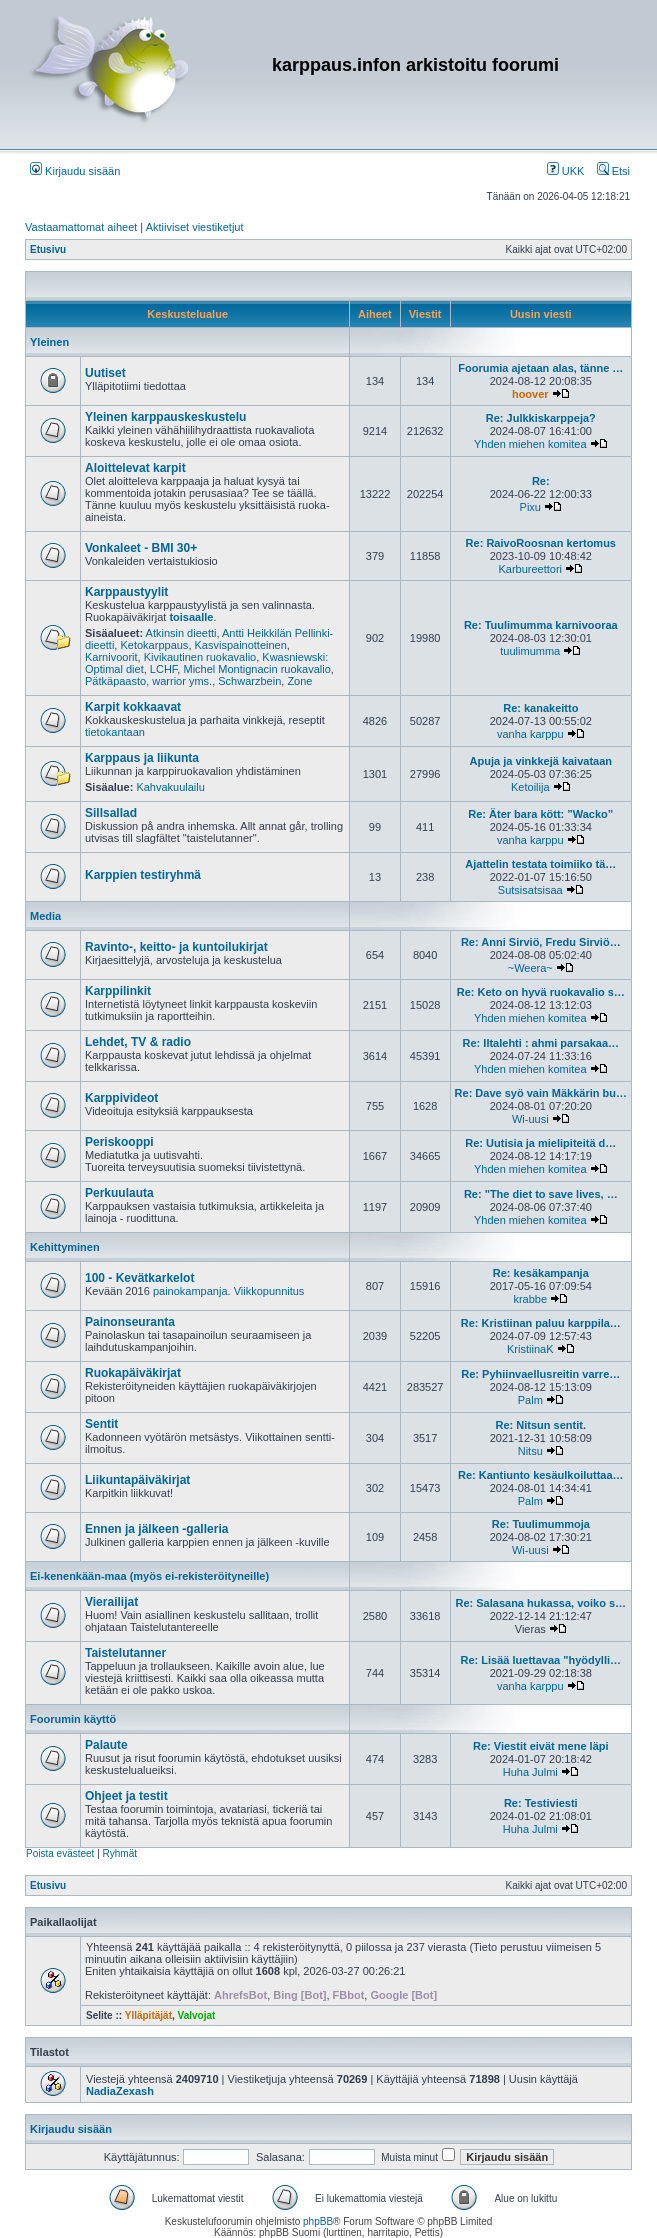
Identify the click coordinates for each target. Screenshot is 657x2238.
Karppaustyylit (126, 592)
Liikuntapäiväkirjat (137, 1480)
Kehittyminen (65, 1247)
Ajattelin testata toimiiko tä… (540, 864)
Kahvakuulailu (170, 787)
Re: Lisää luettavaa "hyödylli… (541, 1660)
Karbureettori (530, 569)
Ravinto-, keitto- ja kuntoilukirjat (176, 947)
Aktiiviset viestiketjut (195, 227)
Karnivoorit (111, 657)
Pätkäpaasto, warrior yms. (148, 681)
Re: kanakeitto (540, 708)
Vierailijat (111, 1602)
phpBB (318, 2221)
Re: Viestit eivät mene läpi (541, 1746)
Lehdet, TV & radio (138, 1042)
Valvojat (197, 2015)
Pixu (530, 507)
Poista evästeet (60, 1853)
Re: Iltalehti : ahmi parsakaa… (541, 1043)
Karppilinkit (118, 991)
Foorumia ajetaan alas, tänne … (540, 368)
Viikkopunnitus (269, 1291)
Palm (530, 1400)
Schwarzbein (249, 681)
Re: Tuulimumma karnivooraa (541, 625)
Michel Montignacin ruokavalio (256, 669)
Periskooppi (119, 1142)
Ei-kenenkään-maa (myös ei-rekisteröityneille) (149, 1576)
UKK (566, 171)
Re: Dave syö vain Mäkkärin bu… (541, 1093)
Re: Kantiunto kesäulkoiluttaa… (541, 1475)
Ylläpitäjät (148, 2015)
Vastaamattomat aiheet (81, 227)
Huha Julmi (530, 1772)
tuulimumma (530, 651)
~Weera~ (530, 968)
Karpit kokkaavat (133, 707)
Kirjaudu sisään (75, 171)
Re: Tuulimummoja (541, 1524)
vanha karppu (530, 734)
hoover (530, 394)
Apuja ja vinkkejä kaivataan (541, 761)
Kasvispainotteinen (241, 645)
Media (45, 916)
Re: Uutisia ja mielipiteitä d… (540, 1143)
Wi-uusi (530, 1119)
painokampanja (190, 1291)
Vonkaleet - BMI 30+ (141, 548)
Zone (299, 681)
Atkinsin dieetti (181, 633)
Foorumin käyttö (73, 1719)
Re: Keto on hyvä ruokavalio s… (541, 992)
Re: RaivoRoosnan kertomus (541, 543)
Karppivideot (121, 1098)
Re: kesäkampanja (541, 1273)
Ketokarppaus (154, 645)
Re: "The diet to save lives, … (541, 1194)
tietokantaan (115, 732)
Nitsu (530, 1451)
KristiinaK (530, 1349)
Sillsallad (111, 813)
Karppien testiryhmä (143, 875)
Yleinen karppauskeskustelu (165, 417)
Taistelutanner (125, 1653)
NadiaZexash (120, 2091)
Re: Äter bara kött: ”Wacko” (540, 814)
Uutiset (105, 373)
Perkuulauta (119, 1193)
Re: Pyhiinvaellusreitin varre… (540, 1374)
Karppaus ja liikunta (142, 758)
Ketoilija (530, 787)
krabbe (530, 1299)
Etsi (613, 171)
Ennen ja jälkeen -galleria (156, 1529)
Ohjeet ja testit (126, 1796)
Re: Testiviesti (541, 1803)
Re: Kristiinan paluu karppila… (541, 1323)
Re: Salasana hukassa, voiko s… (541, 1603)
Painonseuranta (130, 1322)
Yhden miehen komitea (530, 444)
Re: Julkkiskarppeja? (541, 418)
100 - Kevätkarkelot (139, 1278)
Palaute (106, 1745)
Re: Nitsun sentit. (541, 1425)
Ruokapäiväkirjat (133, 1373)
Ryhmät (120, 1853)
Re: (541, 481)
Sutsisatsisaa (530, 890)
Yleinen (49, 342)
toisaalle (191, 617)
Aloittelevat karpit (135, 468)
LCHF (164, 669)
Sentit (101, 1424)
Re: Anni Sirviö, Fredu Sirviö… (541, 942)
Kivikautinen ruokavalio (200, 657)
